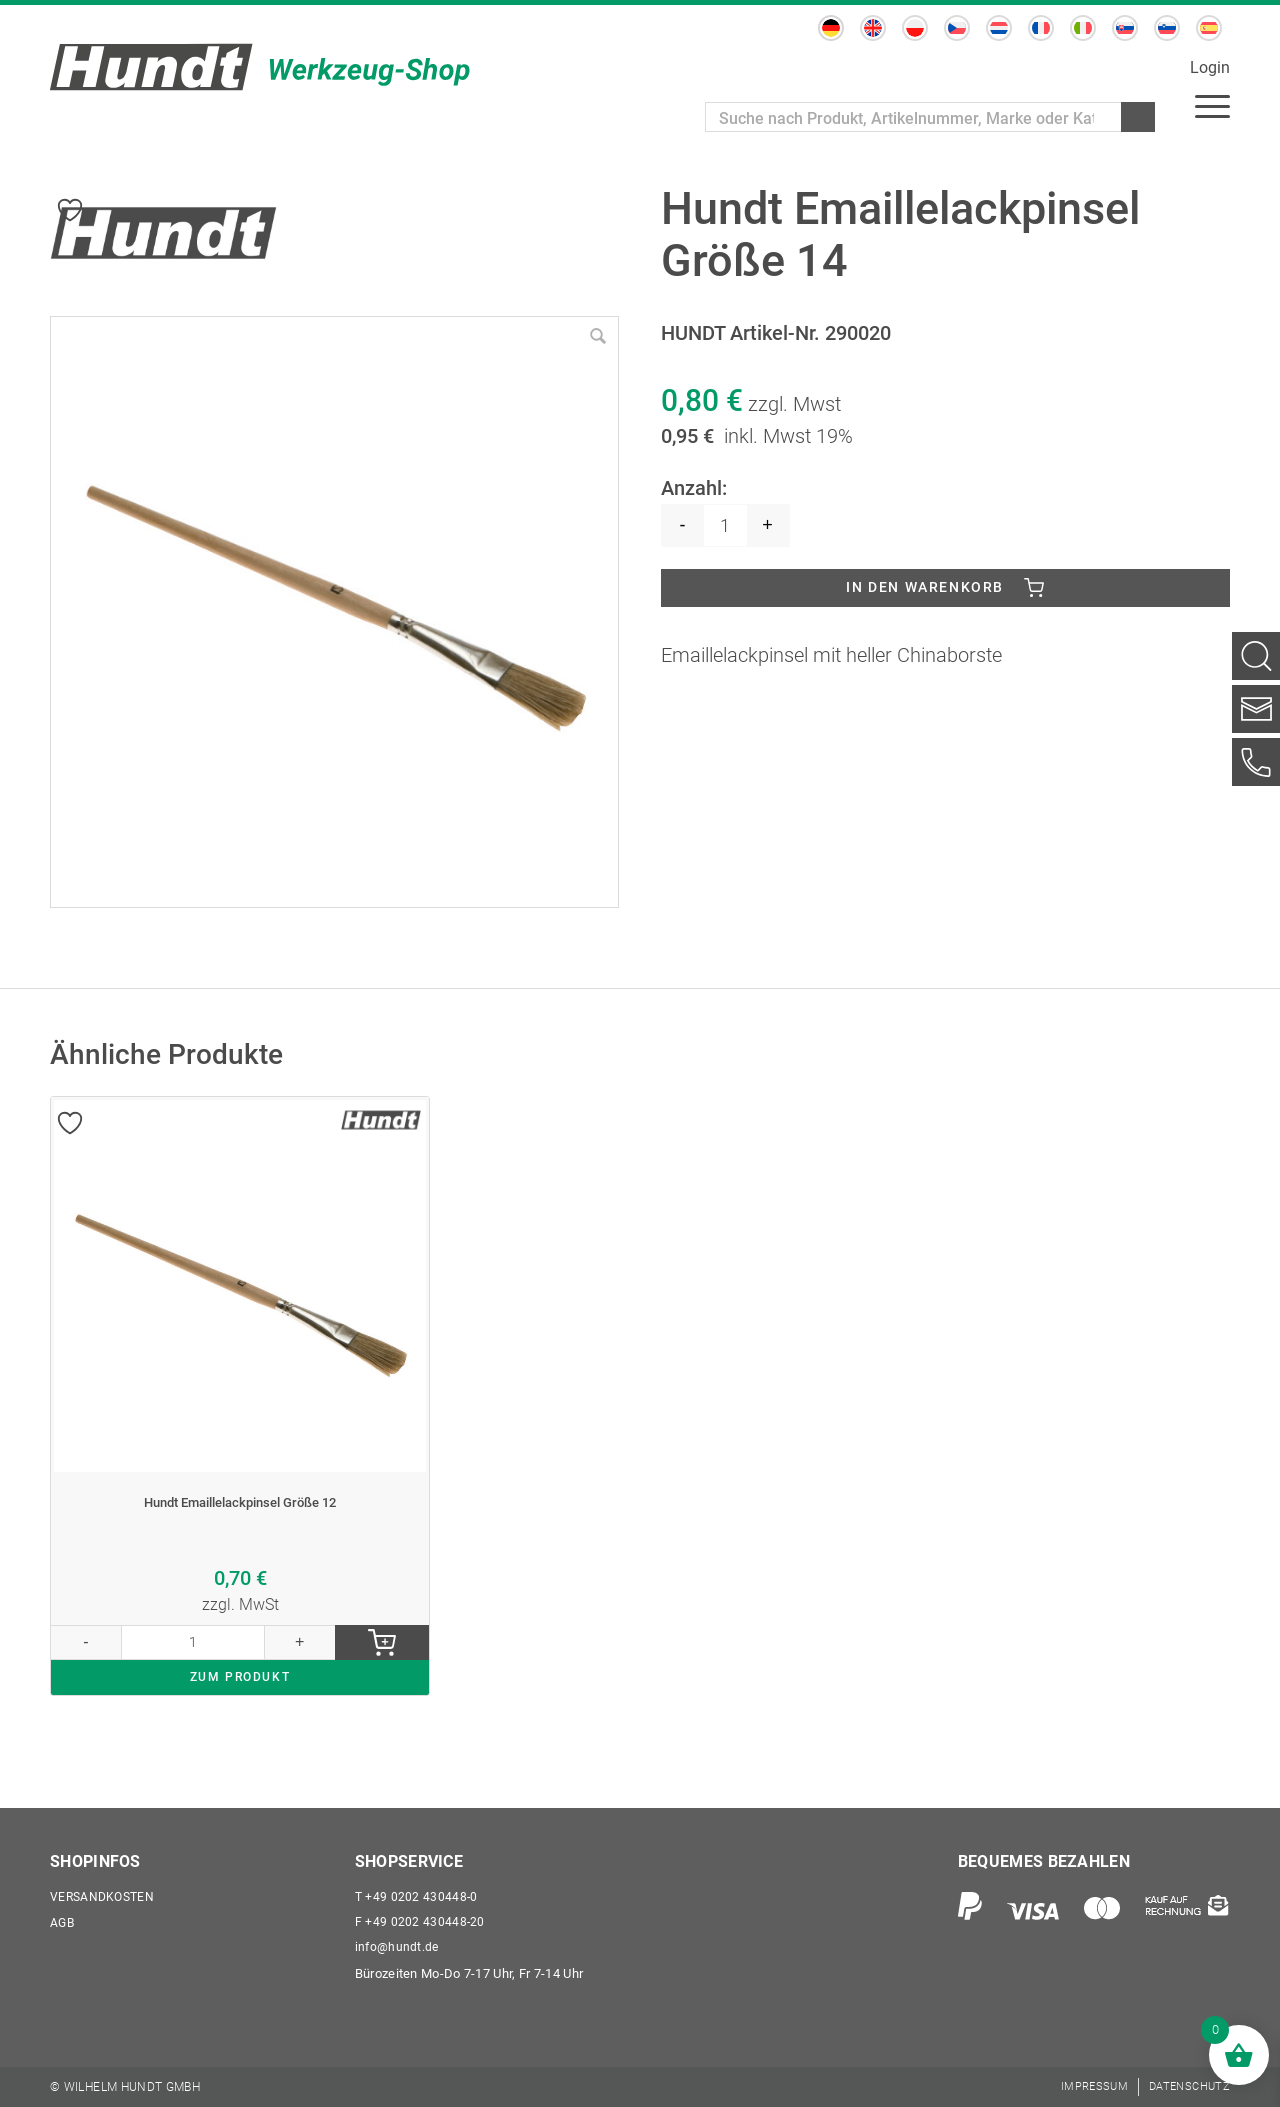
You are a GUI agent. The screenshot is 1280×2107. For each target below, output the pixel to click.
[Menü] (1212, 105)
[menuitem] (831, 28)
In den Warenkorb (925, 592)
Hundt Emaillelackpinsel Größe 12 (240, 1521)
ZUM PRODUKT (240, 1712)
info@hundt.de (398, 1945)
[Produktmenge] (725, 525)
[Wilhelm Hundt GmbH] (260, 67)
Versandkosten (105, 1889)
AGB (63, 1917)
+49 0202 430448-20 (420, 1917)
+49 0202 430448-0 (417, 1889)
